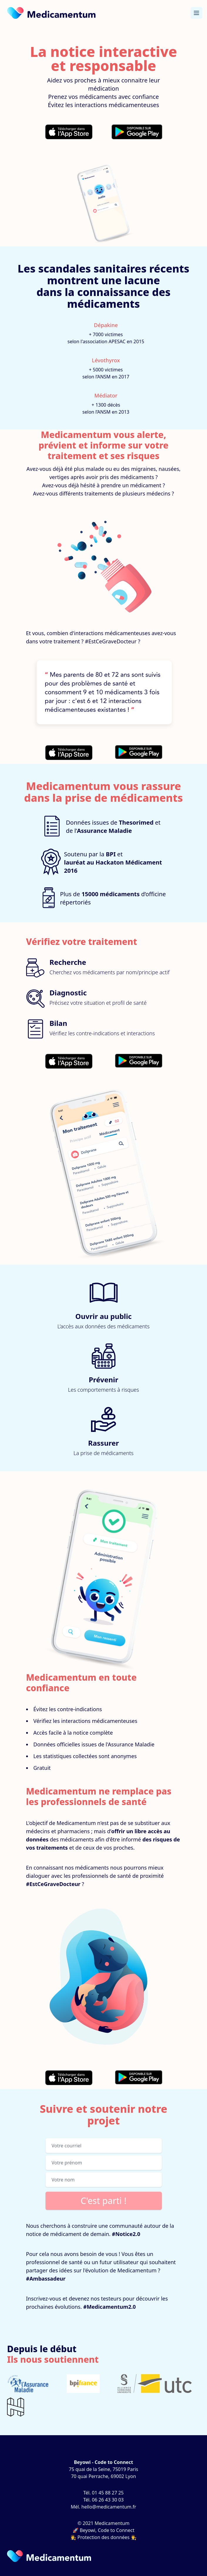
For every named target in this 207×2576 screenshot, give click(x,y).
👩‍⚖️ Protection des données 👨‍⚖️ (103, 2537)
